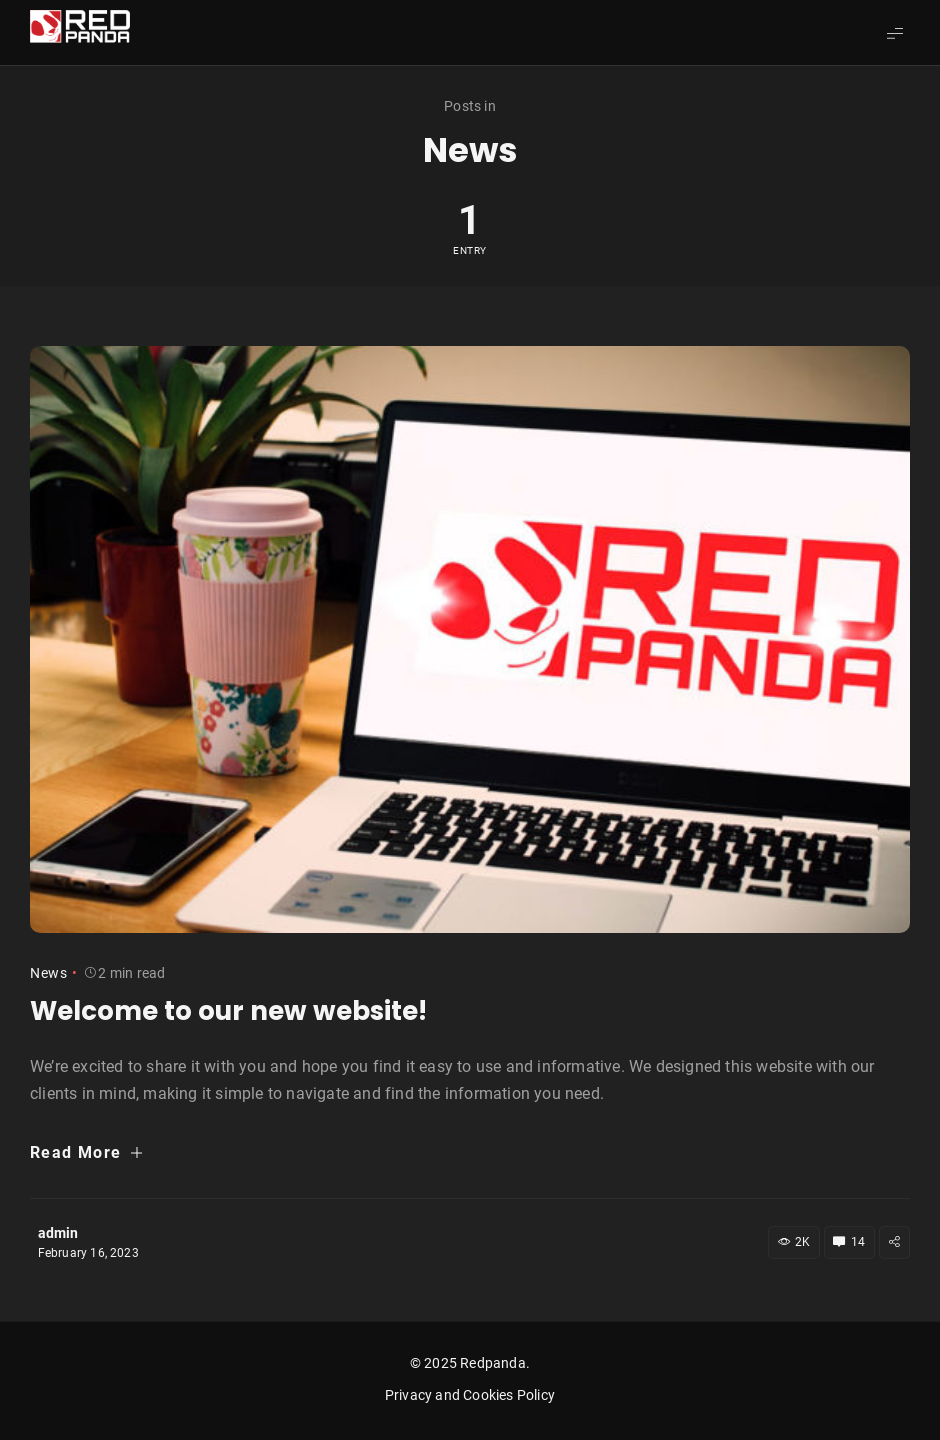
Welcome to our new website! (228, 1011)
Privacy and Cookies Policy (470, 1395)
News (48, 973)
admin (58, 1233)
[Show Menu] (895, 32)
